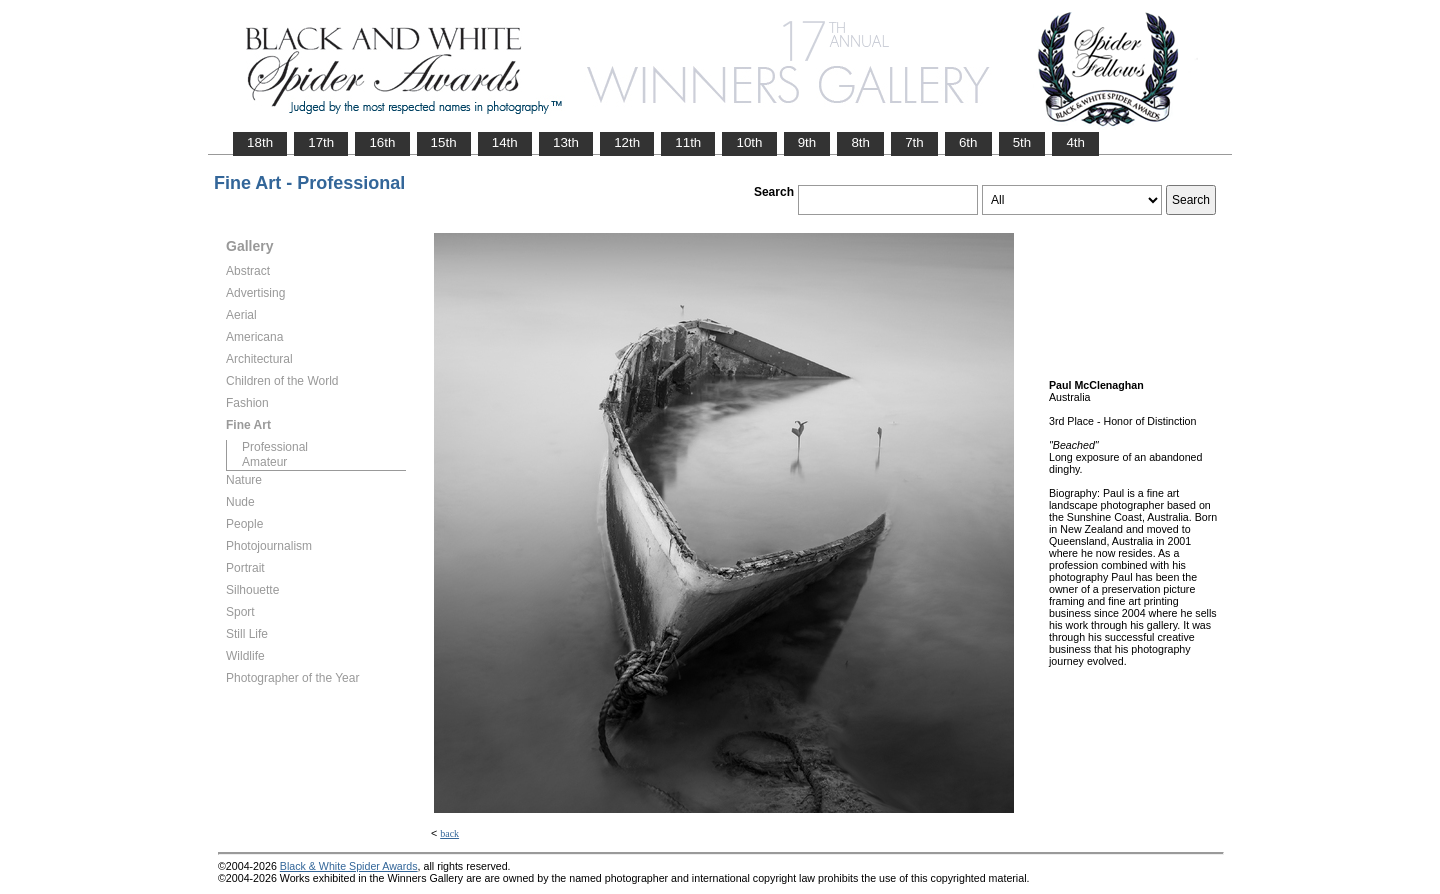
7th (914, 142)
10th (749, 142)
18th (260, 142)
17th (321, 142)
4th (1075, 142)
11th (688, 142)
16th (382, 142)
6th (968, 142)
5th (1022, 142)
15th (444, 142)
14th (505, 142)
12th (627, 142)
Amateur (264, 462)
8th (860, 142)
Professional (275, 447)
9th (807, 142)
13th (566, 142)
